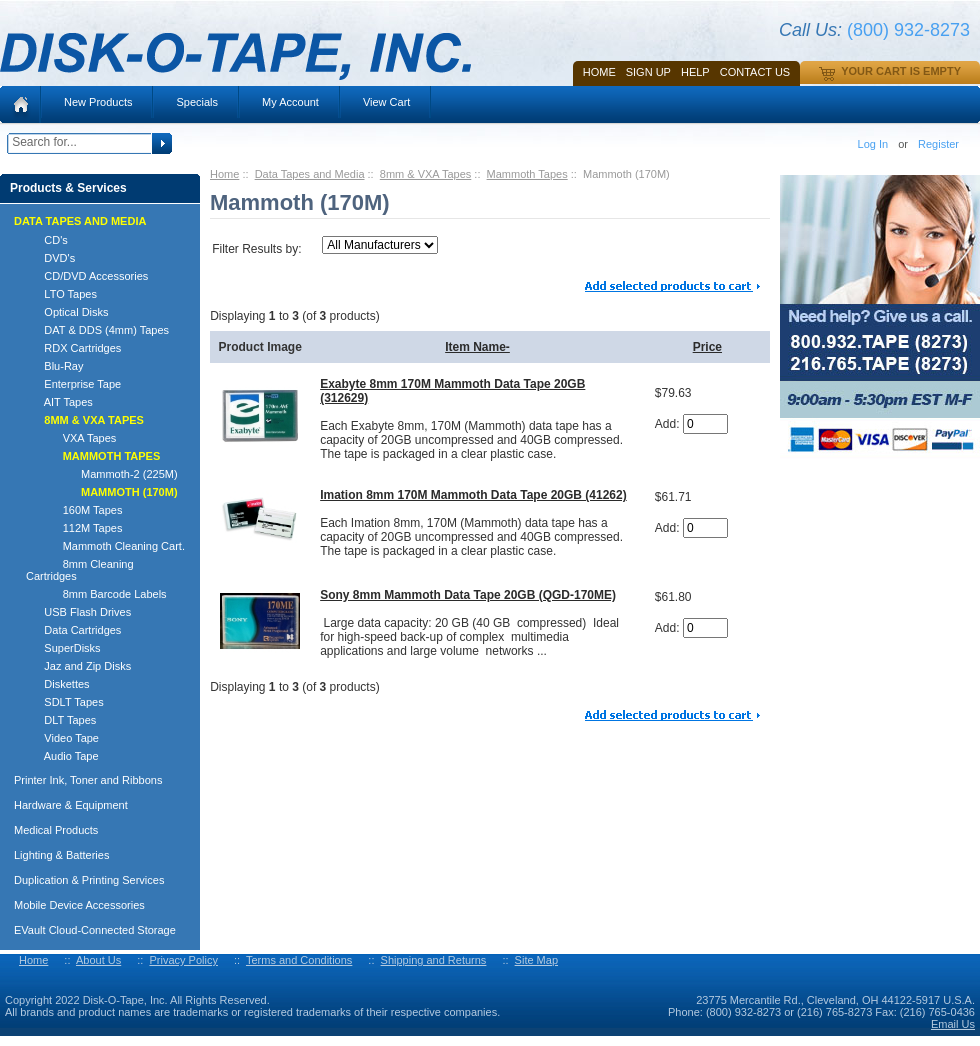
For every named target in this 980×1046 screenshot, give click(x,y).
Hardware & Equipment (71, 805)
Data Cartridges (73, 630)
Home (599, 72)
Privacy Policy (183, 960)
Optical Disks (67, 312)
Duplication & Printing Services (89, 880)
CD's (47, 240)
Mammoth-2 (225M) (102, 474)
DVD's (50, 258)
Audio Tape (62, 756)
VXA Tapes (71, 438)
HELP (695, 72)
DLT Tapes (61, 720)
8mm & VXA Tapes (426, 174)
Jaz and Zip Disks (78, 666)
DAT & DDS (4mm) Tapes (97, 330)
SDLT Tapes (65, 702)
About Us (98, 960)
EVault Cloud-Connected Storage (95, 930)
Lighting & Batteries (61, 855)
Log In (873, 144)
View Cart (386, 102)
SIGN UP (648, 72)
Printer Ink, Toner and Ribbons (88, 780)
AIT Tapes (59, 402)
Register (938, 144)
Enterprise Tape (73, 384)
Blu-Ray (54, 366)
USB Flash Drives (78, 612)
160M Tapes (74, 510)
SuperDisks (63, 648)
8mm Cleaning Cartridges (80, 570)
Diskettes (58, 684)
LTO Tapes (61, 294)
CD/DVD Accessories (87, 276)
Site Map (536, 960)
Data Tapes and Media (310, 174)
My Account (290, 102)
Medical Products (56, 830)
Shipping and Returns (434, 960)
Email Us (953, 1024)
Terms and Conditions (299, 960)
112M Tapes (74, 528)
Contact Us (755, 72)
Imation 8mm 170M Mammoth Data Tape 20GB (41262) (473, 495)
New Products (98, 102)
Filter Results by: (256, 249)
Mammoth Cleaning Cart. (105, 546)
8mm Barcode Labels (96, 594)
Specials (197, 102)
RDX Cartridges (73, 348)
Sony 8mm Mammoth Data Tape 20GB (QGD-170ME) (468, 595)
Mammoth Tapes (527, 174)
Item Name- (477, 347)
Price (707, 347)
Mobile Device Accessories (79, 905)
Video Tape (62, 738)
